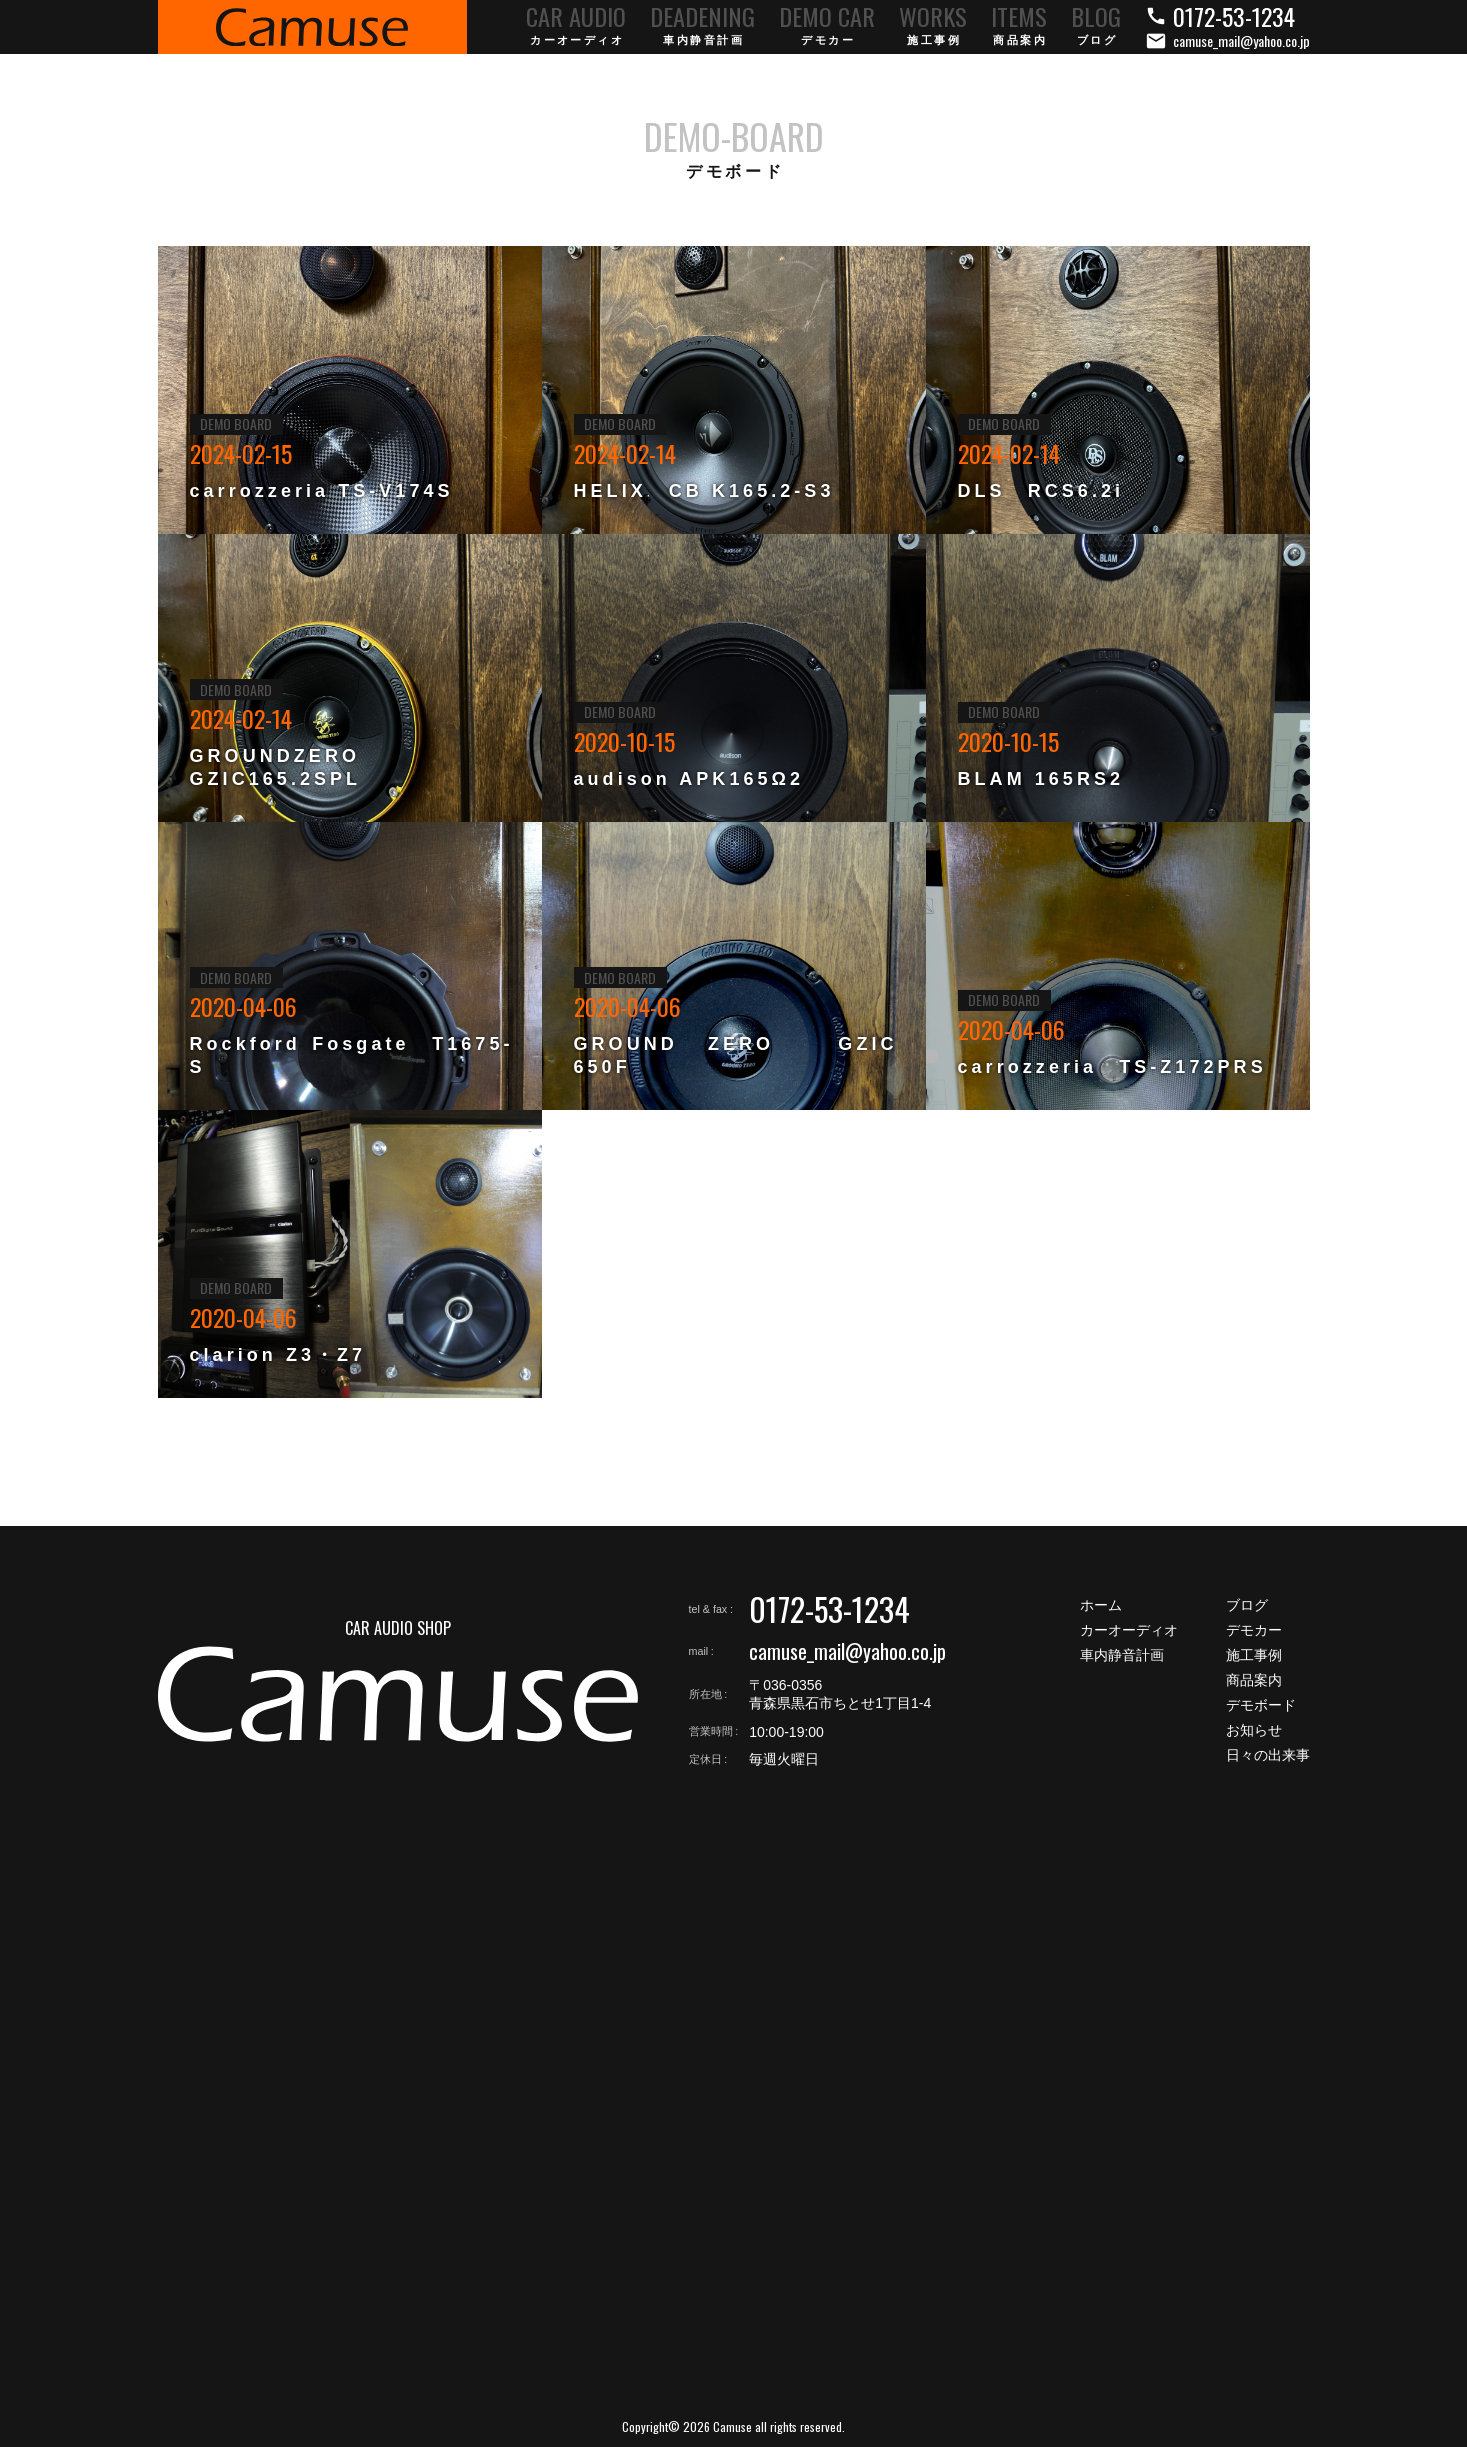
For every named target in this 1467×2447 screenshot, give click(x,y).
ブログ (1247, 1605)
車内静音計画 (1122, 1655)
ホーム (1101, 1605)
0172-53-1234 (829, 1608)
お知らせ (1254, 1730)
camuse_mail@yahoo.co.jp (847, 1651)
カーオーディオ (1129, 1630)
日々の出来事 (1268, 1755)
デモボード (1261, 1705)
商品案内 (1254, 1680)
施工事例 (1254, 1655)
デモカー (1254, 1630)
